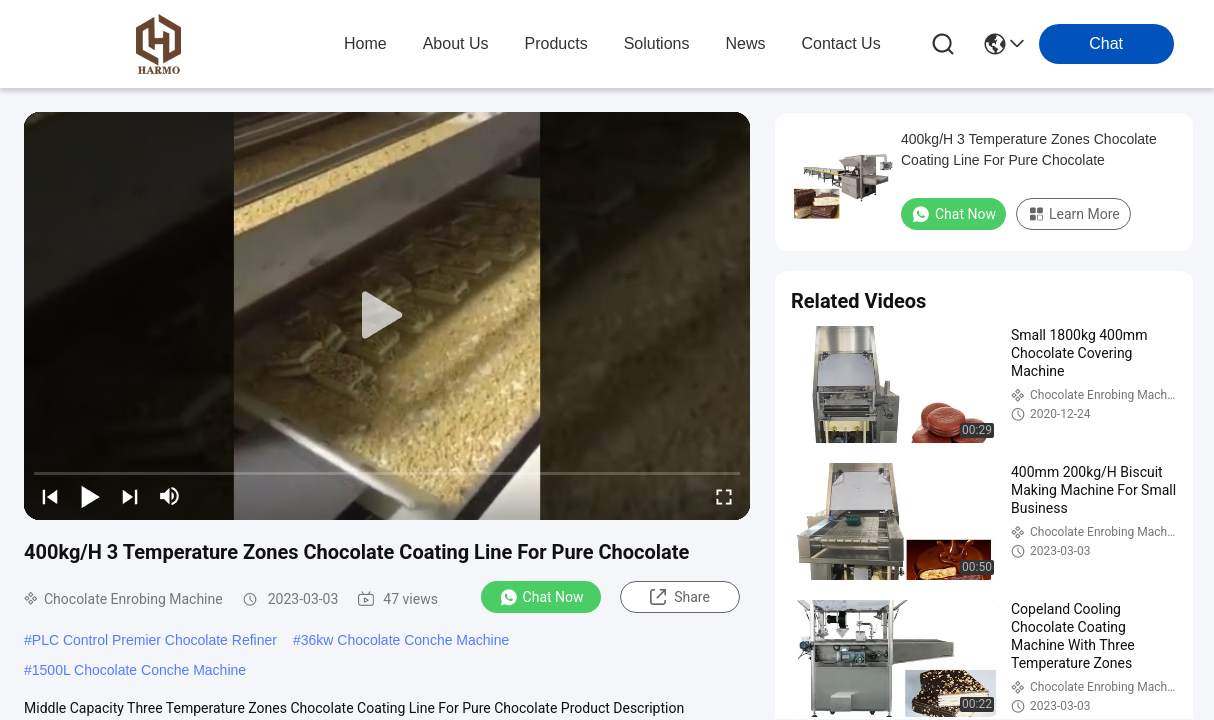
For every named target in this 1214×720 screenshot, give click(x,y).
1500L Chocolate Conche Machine (139, 670)
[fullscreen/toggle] (724, 496)
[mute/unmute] (170, 496)
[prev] (50, 496)
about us (456, 43)
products (556, 43)
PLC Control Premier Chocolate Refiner (154, 640)
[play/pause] (90, 496)
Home (365, 43)
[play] (387, 316)
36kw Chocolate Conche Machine (405, 640)
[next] (130, 496)
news (745, 43)
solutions (657, 43)
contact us (840, 43)
